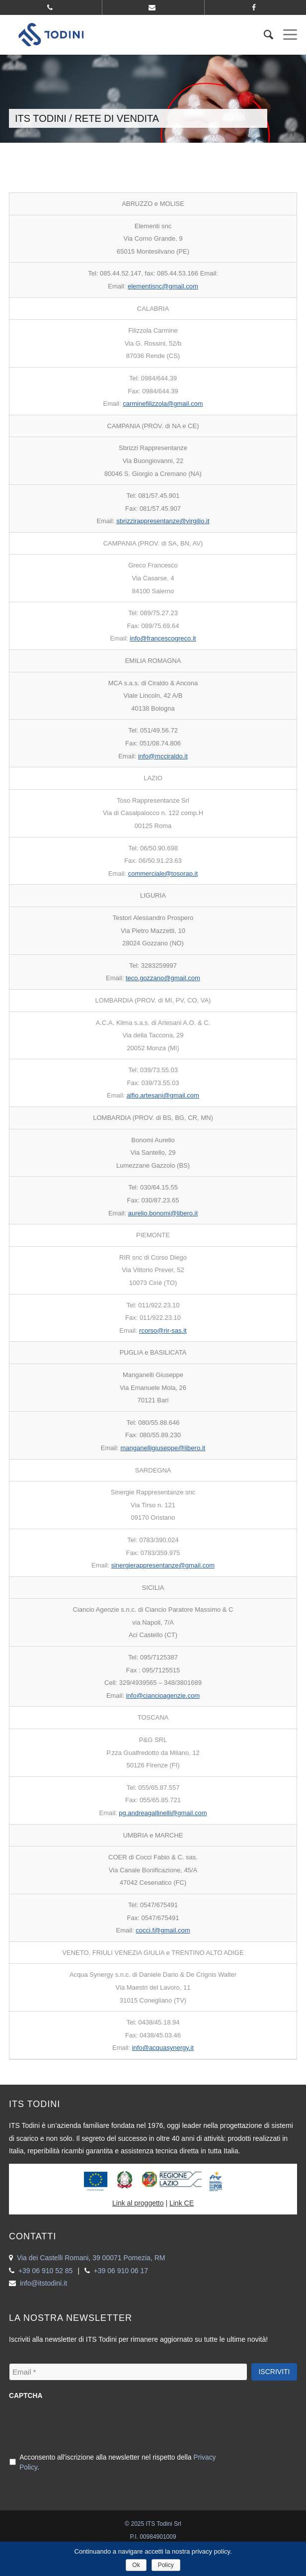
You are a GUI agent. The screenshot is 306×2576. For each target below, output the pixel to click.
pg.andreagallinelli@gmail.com (163, 1813)
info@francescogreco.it (163, 638)
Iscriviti (274, 2372)
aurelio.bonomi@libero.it (163, 1213)
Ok (136, 2565)
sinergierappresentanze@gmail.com (163, 1565)
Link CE (181, 2203)
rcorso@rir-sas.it (163, 1330)
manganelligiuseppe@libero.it (162, 1448)
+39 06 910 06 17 (121, 2271)
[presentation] (84, 2425)
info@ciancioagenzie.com (163, 1695)
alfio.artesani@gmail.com (163, 1095)
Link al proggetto (138, 2203)
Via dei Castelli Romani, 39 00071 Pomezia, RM (91, 2258)
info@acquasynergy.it (163, 2047)
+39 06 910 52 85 (45, 2271)
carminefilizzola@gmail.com (163, 403)
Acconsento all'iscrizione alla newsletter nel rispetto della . (117, 2463)
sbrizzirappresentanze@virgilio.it (162, 521)
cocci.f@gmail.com (163, 1930)
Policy (166, 2565)
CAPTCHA (25, 2395)
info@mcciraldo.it (163, 756)
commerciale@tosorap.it (163, 873)
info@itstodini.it (43, 2283)
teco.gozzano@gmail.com (163, 978)
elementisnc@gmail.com (163, 286)
